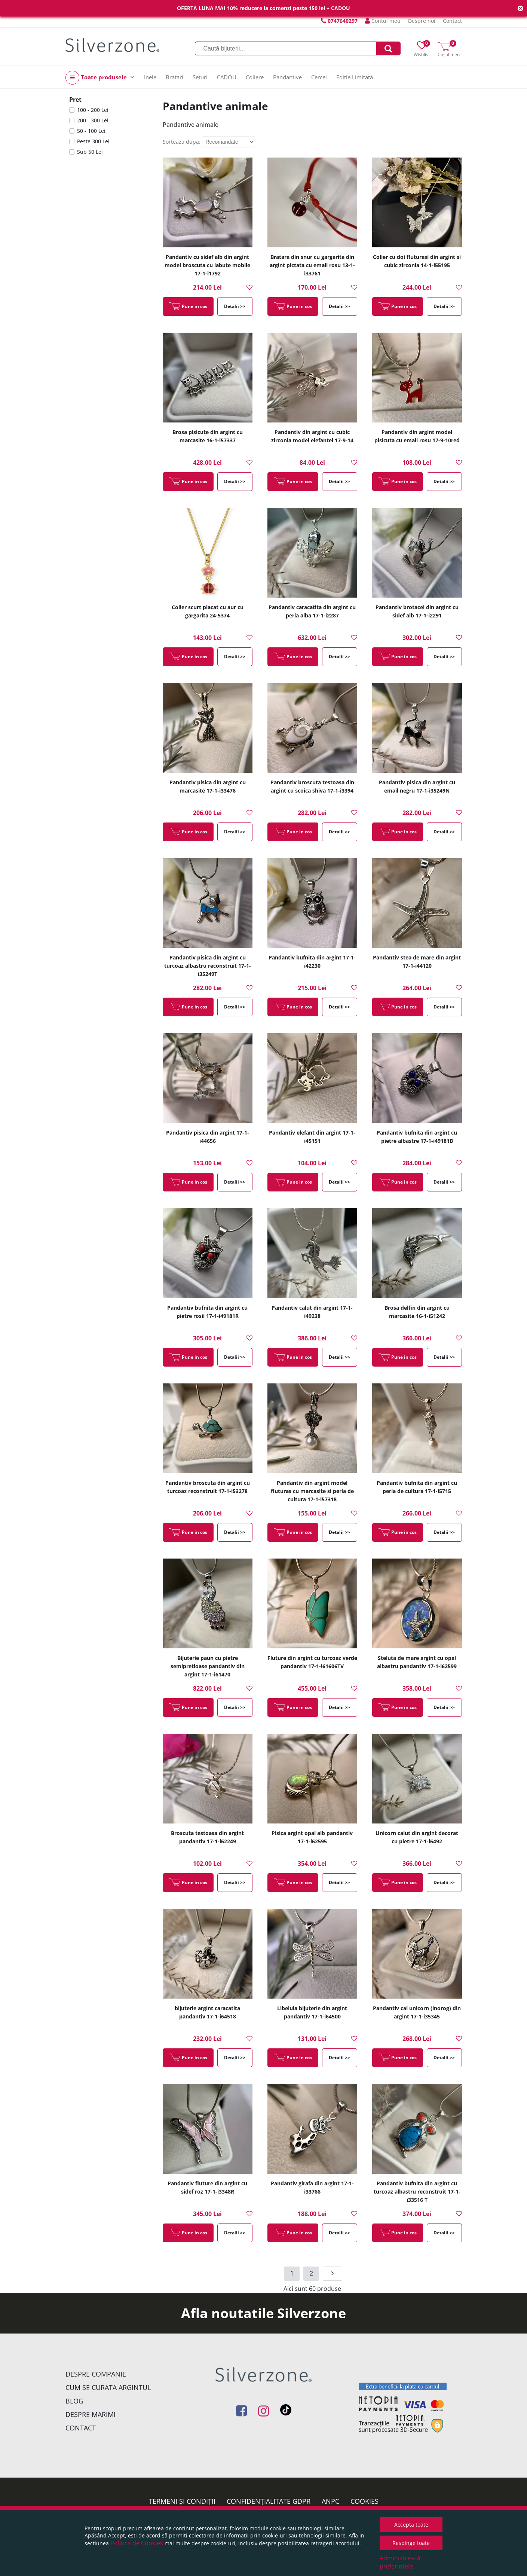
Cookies (364, 2501)
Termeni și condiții (182, 2501)
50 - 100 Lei (91, 130)
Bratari (174, 77)
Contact (452, 20)
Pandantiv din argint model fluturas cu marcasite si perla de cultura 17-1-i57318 (312, 1491)
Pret (75, 99)
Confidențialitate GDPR (268, 2501)
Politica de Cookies (136, 2543)
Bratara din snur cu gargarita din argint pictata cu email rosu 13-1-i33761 (312, 265)
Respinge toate (411, 2542)
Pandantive (287, 77)
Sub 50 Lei (90, 151)
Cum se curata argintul (108, 2387)
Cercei (319, 77)
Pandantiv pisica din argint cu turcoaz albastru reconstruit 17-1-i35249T (207, 965)
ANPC (330, 2501)
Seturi (200, 77)
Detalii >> (234, 306)
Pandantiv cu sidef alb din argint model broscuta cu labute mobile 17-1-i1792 (207, 265)
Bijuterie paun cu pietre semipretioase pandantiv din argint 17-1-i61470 (208, 1666)
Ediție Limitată (354, 77)
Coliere (255, 77)
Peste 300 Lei (93, 141)
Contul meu (383, 20)
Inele (150, 77)
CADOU (226, 77)
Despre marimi (90, 2414)
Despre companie (95, 2373)
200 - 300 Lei (92, 120)
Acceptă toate (411, 2524)
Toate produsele (100, 78)
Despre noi (421, 20)
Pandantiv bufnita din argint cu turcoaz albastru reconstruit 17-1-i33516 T (417, 2191)
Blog (74, 2400)
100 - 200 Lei (92, 109)
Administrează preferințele (400, 2562)
